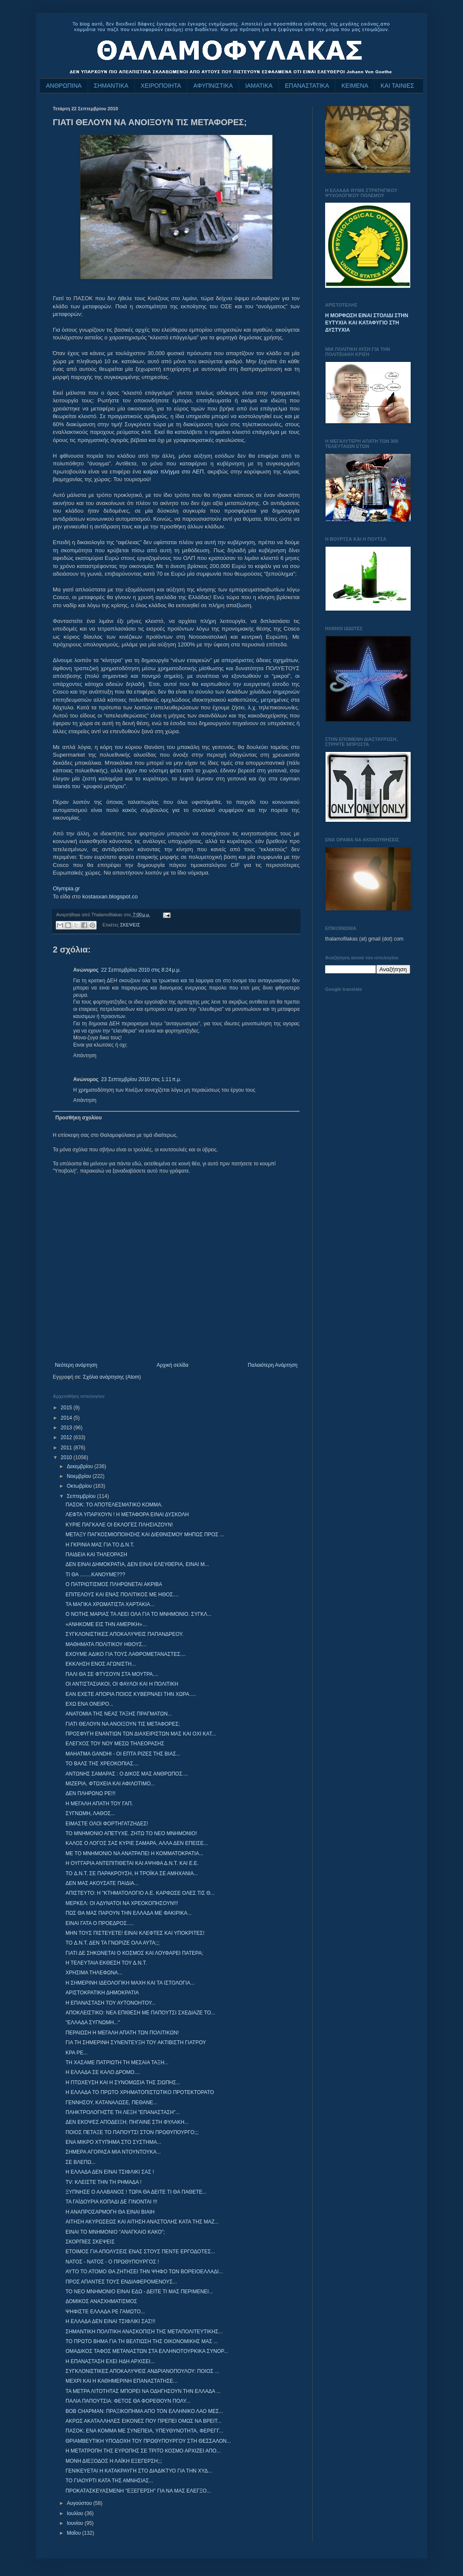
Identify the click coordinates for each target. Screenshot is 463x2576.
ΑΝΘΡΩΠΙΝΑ (64, 85)
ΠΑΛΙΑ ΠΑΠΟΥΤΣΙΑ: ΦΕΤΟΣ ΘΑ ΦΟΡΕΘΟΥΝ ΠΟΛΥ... (128, 2401)
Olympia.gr (66, 888)
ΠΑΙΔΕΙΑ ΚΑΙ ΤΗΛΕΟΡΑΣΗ (96, 1555)
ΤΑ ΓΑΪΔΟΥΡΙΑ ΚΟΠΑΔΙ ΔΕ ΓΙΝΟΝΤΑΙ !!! (111, 2202)
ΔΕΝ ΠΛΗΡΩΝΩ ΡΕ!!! (90, 1793)
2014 (67, 1418)
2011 (67, 1448)
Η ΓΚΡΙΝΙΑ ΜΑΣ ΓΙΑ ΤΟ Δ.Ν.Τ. (100, 1545)
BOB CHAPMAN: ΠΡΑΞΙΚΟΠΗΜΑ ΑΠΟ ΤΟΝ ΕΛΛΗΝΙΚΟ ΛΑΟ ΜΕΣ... (144, 2411)
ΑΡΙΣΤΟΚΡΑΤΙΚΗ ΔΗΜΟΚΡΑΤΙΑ (102, 1993)
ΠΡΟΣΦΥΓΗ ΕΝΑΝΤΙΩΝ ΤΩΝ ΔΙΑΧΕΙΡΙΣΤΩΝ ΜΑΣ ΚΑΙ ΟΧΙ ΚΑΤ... (141, 1734)
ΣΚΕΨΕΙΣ (130, 924)
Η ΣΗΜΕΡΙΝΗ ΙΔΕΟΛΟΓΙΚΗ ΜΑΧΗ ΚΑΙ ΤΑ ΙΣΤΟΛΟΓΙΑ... (130, 1983)
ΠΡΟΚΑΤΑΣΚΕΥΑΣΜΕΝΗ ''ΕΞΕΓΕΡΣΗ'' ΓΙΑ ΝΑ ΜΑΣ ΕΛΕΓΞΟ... (138, 2491)
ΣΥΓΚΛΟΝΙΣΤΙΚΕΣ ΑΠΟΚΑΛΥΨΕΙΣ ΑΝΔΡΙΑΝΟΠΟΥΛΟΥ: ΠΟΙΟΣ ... (142, 2371)
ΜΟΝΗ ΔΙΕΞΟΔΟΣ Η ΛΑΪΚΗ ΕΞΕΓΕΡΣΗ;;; (114, 2461)
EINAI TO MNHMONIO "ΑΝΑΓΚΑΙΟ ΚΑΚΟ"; (115, 2232)
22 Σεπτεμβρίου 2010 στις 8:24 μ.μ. (141, 970)
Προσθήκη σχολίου (78, 1118)
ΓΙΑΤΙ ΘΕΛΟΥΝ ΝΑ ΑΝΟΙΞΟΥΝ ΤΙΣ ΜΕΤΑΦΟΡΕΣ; (123, 1724)
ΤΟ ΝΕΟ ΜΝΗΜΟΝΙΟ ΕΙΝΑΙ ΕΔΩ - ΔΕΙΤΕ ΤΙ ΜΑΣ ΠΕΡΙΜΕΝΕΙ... (139, 2292)
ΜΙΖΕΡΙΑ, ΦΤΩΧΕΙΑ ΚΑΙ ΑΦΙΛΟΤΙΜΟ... (110, 1784)
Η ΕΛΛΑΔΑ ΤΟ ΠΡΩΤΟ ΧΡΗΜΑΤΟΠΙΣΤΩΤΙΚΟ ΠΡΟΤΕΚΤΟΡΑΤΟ (140, 2092)
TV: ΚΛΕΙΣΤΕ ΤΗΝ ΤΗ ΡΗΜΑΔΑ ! (104, 2182)
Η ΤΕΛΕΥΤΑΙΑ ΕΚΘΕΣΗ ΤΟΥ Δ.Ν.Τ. (106, 1963)
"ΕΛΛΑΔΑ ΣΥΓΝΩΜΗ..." (93, 2022)
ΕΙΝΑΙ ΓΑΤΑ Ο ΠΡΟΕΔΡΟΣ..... (100, 1923)
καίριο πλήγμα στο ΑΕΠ (173, 471)
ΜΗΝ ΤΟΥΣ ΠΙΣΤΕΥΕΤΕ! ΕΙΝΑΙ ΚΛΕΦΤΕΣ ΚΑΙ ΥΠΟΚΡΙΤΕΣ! (135, 1933)
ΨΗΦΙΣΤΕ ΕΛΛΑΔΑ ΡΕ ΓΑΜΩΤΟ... (105, 2312)
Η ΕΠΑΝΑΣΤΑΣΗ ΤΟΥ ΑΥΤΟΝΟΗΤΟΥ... (111, 2003)
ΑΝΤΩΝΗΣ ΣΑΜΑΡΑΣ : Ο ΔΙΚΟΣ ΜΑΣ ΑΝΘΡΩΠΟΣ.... (127, 1774)
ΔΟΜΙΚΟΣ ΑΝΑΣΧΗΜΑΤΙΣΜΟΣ (101, 2301)
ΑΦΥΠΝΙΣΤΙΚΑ (213, 85)
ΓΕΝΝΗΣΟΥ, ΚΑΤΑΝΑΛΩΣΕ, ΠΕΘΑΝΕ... (111, 2103)
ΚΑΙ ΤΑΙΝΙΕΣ (397, 85)
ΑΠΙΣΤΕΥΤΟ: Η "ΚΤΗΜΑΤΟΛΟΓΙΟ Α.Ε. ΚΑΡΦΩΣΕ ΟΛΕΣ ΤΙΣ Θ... (140, 1893)
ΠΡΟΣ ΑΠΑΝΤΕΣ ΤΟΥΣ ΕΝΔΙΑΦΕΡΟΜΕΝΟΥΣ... (121, 2282)
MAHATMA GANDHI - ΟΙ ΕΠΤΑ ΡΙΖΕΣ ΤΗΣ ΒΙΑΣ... (123, 1754)
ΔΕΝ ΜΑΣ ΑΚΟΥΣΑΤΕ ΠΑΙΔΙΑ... (102, 1883)
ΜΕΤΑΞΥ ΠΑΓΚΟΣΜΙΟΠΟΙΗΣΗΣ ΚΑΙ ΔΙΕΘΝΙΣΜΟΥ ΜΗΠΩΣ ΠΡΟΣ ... (145, 1535)
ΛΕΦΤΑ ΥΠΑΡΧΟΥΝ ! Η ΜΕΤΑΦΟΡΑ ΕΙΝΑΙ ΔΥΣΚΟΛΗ (127, 1514)
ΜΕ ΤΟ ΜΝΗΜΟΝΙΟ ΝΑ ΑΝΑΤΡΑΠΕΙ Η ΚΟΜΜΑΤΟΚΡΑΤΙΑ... (134, 1853)
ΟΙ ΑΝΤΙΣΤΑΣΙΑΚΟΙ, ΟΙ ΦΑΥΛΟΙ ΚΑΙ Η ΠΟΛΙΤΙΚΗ (122, 1684)
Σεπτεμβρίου (82, 1496)
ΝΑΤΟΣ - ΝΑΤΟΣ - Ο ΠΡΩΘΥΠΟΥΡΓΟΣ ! (112, 2262)
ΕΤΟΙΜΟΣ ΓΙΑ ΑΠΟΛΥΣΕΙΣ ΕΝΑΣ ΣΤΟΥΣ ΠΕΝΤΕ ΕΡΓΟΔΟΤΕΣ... (140, 2252)
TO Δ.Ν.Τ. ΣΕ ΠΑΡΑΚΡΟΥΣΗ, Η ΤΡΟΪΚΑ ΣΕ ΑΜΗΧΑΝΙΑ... (132, 1873)
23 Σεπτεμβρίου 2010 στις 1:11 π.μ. (141, 1079)
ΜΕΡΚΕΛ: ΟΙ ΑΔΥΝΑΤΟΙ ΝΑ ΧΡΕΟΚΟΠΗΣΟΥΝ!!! (122, 1903)
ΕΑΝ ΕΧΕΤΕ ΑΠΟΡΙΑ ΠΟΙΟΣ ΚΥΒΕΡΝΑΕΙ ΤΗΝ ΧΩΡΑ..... (131, 1694)
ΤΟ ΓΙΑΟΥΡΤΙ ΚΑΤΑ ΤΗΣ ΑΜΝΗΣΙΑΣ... (109, 2481)
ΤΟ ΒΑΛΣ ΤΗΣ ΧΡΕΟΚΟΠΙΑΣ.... (102, 1764)
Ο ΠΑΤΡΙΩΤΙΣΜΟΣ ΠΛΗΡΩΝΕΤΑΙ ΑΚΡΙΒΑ (114, 1584)
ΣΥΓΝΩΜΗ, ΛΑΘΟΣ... (90, 1813)
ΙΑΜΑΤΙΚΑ (258, 85)
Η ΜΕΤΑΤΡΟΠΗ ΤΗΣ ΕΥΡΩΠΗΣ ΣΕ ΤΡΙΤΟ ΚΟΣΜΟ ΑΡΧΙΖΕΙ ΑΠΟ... (143, 2451)
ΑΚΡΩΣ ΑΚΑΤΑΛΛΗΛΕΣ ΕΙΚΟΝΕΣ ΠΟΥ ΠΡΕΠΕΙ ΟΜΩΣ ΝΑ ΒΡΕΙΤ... (143, 2421)
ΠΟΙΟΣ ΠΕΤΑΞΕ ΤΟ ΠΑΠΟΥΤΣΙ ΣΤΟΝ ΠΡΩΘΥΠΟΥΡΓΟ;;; (132, 2132)
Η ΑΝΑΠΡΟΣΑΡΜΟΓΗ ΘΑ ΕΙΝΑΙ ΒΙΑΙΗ (110, 2212)
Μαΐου (74, 2533)
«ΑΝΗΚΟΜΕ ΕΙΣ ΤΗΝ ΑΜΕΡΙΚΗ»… (106, 1624)
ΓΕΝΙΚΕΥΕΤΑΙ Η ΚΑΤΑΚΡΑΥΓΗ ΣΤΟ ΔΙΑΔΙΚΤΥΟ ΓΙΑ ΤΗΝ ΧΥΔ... (139, 2471)
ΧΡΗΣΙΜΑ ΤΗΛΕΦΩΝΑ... (94, 1973)
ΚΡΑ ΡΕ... (77, 2053)
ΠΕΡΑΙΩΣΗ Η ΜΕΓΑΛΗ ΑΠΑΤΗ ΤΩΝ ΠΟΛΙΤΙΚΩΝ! (122, 2033)
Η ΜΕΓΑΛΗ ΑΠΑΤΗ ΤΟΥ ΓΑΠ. (99, 1804)
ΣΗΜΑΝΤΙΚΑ (111, 85)
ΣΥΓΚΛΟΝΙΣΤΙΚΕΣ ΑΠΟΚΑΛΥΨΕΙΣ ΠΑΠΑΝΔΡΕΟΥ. (124, 1634)
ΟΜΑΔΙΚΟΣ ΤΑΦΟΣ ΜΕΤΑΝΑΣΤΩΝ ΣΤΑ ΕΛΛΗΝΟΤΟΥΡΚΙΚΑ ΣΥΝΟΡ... (147, 2351)
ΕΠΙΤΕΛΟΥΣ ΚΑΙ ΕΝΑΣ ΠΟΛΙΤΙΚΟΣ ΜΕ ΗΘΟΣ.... (122, 1595)
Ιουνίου (76, 2523)
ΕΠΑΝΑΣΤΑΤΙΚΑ (307, 85)
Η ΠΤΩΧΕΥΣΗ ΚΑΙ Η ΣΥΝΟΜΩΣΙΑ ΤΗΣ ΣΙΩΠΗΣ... (123, 2082)
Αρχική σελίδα (173, 1365)
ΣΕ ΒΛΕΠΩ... (80, 2162)
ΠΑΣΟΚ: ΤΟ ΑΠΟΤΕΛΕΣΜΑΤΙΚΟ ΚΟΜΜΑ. (114, 1505)
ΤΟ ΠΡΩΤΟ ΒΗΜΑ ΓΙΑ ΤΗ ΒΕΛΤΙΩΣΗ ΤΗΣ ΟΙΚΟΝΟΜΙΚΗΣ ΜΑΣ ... (142, 2341)
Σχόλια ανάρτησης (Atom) (112, 1377)
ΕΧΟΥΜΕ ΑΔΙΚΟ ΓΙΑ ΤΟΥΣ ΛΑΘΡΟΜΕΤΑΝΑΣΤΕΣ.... (126, 1654)
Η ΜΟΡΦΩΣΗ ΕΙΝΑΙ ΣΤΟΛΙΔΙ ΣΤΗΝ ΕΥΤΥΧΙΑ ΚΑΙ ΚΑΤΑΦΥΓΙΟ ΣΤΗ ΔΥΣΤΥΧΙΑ (366, 323)
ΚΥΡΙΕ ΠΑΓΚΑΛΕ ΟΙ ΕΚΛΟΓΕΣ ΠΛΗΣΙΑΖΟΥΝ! (119, 1525)
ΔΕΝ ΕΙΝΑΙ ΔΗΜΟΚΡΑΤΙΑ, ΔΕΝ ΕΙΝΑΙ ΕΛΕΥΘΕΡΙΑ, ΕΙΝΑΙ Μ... (137, 1564)
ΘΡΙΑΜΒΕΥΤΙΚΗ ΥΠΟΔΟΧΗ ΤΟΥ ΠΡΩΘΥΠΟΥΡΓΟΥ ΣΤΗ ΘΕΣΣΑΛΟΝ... (148, 2441)
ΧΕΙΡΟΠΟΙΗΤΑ (161, 85)
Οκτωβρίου (80, 1486)
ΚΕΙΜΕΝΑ (354, 85)
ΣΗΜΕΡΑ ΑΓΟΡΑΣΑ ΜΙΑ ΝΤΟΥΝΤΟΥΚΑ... (113, 2152)
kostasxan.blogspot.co (110, 896)
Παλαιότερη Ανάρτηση (272, 1365)
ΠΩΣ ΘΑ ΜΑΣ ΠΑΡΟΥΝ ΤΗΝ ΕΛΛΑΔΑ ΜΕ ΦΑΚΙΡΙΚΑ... (128, 1913)
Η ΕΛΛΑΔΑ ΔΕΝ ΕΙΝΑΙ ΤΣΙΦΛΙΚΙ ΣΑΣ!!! (110, 2321)
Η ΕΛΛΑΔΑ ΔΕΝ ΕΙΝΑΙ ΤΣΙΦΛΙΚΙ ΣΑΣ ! (110, 2172)
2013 (67, 1428)
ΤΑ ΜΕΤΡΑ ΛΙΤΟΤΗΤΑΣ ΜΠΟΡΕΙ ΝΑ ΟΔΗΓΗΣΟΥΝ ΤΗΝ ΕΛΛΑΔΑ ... (143, 2391)
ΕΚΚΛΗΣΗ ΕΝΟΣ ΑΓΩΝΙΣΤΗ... (101, 1664)
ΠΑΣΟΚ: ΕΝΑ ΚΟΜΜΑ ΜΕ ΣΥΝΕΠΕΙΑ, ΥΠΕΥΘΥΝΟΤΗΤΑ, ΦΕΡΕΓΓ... (144, 2431)
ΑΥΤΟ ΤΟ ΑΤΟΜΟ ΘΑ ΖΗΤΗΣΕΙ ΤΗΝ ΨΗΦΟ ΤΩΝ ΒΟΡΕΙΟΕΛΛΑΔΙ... (144, 2272)
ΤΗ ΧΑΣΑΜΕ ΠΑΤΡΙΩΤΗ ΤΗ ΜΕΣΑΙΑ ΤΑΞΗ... (117, 2062)
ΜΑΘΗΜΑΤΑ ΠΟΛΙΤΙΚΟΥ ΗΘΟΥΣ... (106, 1644)
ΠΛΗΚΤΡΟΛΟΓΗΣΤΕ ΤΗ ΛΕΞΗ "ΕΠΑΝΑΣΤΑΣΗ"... (123, 2112)
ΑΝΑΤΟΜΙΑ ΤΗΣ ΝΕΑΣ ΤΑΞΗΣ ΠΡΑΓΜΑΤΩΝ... (119, 1714)
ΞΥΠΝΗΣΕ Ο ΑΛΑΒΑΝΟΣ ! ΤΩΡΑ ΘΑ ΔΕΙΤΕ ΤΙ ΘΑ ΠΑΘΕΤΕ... (136, 2192)
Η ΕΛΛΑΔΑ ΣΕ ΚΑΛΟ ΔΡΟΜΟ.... (103, 2072)
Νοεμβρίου (80, 1476)
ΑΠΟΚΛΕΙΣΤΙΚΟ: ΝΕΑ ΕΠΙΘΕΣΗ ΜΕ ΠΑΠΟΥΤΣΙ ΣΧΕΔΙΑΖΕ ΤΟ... (140, 2013)
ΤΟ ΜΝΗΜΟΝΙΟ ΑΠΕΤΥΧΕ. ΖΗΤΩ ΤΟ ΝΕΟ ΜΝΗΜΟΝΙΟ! (131, 1833)
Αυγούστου (80, 2503)
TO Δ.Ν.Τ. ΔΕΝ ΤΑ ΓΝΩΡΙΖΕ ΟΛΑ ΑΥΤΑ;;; (113, 1943)
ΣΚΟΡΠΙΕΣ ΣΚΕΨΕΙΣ (90, 2242)
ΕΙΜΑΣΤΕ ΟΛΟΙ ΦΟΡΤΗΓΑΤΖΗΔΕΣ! (107, 1824)
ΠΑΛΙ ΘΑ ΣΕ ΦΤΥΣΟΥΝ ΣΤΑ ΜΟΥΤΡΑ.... (112, 1674)
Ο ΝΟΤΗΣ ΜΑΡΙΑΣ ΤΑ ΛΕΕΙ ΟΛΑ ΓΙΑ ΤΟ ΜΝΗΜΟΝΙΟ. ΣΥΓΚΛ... (138, 1614)
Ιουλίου (76, 2513)
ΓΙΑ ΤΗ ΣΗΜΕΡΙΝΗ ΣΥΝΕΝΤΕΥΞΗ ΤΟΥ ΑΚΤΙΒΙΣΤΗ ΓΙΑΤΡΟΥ (136, 2042)
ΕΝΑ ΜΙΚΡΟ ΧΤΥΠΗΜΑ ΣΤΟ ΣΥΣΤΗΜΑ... (113, 2142)
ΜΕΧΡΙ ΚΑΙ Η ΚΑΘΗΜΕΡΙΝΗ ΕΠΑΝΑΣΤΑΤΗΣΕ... (121, 2381)
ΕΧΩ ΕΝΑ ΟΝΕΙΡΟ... (89, 1704)
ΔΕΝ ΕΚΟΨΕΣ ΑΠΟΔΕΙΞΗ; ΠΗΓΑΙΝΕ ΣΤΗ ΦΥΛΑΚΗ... (127, 2122)
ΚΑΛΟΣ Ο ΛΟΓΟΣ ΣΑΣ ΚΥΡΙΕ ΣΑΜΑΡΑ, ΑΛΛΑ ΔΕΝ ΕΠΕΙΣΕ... (137, 1843)
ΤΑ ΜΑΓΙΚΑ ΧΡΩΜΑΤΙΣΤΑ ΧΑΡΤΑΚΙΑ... (110, 1604)
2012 (67, 1437)
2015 (67, 1408)
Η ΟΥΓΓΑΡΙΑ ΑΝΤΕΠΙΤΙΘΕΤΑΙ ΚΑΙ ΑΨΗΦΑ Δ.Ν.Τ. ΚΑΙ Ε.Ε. (132, 1863)
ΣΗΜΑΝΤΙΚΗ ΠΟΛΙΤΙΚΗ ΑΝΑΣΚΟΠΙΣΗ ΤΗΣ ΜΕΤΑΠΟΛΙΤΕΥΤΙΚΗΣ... (144, 2332)
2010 (67, 1457)
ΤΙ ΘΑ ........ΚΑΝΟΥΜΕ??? (95, 1575)
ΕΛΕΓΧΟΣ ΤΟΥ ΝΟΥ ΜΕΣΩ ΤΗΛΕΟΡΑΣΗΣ (115, 1744)
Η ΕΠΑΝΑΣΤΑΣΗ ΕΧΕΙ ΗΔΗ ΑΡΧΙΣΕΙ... (110, 2361)
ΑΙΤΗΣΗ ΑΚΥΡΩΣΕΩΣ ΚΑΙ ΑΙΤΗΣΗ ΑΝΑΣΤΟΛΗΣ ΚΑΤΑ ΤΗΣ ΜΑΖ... (142, 2222)
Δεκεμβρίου (80, 1466)
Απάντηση (85, 1056)
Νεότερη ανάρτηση (76, 1365)
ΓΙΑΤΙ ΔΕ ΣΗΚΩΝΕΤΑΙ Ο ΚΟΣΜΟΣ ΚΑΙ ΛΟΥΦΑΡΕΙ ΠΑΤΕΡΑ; (134, 1953)
